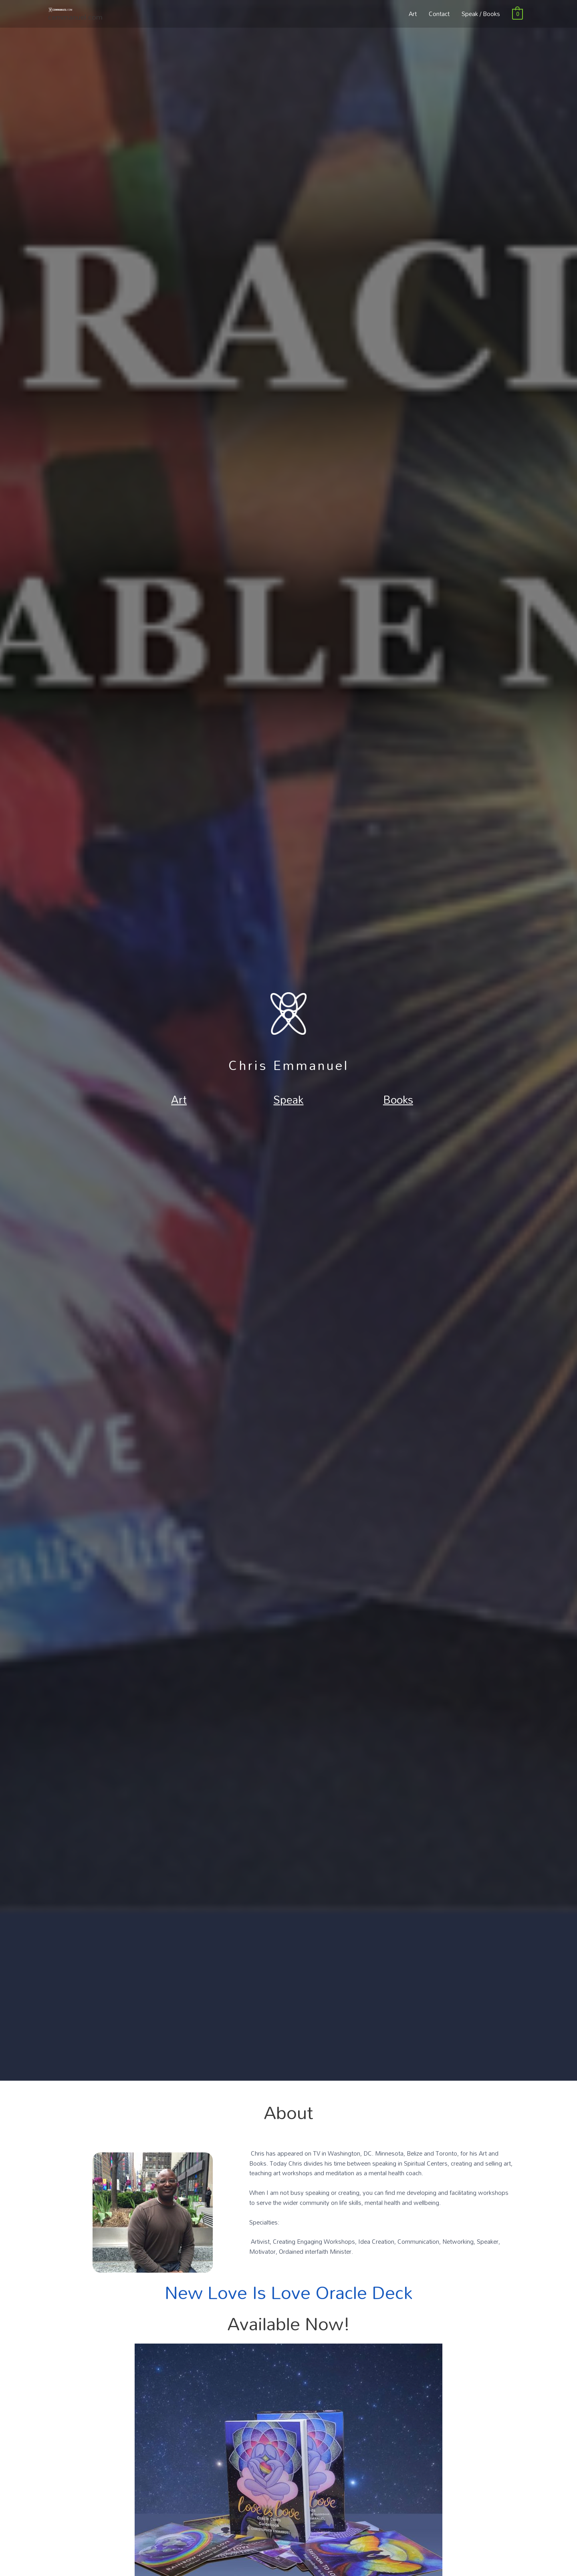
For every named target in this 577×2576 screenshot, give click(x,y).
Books (398, 1096)
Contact (439, 19)
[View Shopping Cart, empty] (517, 19)
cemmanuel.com (78, 27)
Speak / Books (481, 19)
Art (413, 19)
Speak (288, 1096)
